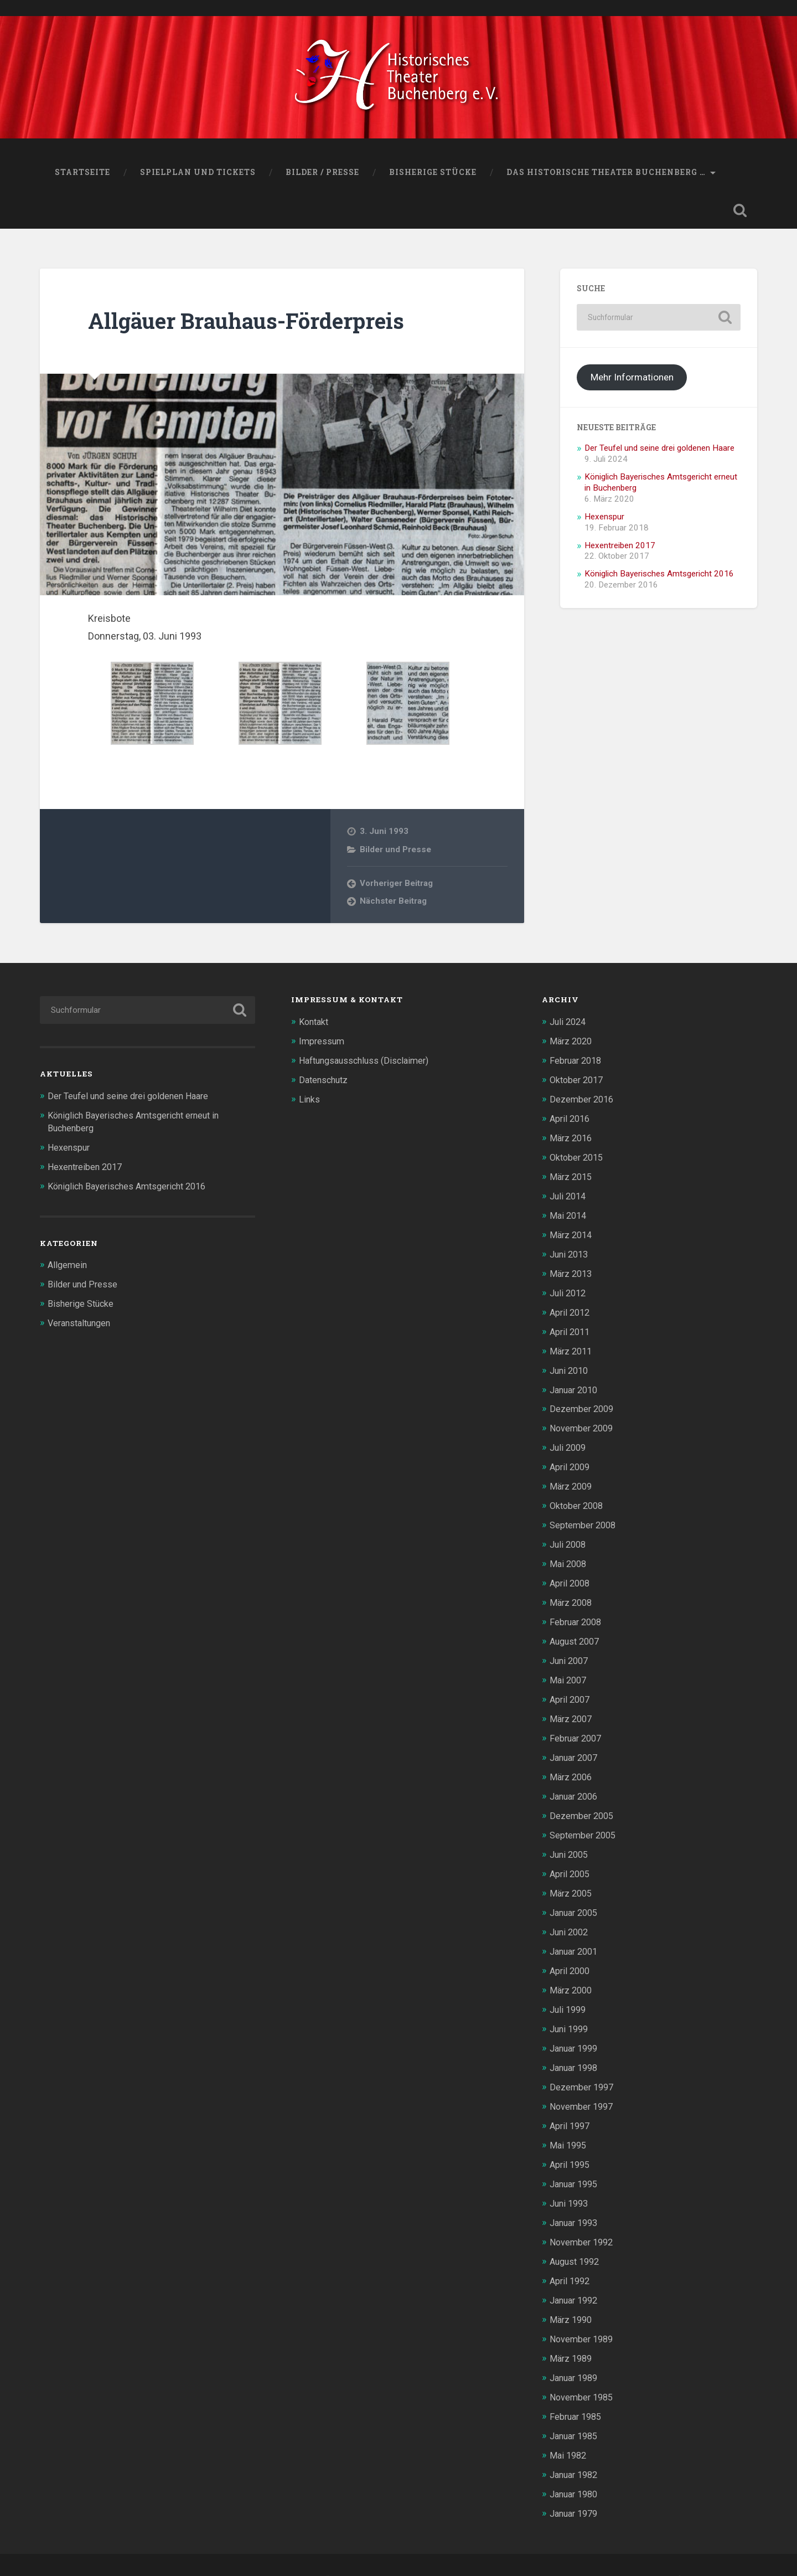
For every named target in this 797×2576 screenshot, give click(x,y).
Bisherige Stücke (433, 176)
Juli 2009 (569, 1442)
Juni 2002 (571, 1915)
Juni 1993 (571, 2181)
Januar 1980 (576, 2465)
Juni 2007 (571, 1650)
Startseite (82, 176)
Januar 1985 (576, 2408)
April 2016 (571, 1120)
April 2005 (571, 1859)
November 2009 (583, 1423)
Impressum (322, 1044)
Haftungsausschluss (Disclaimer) (368, 1063)
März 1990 (572, 2295)
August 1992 (577, 2238)
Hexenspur (604, 520)
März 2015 (572, 1177)
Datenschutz (325, 1082)
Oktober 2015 (578, 1158)
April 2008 (571, 1574)
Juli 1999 (569, 1991)
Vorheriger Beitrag (396, 887)
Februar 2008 (577, 1613)
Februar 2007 (577, 1726)
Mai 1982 (569, 2427)
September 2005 (585, 1821)
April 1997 (571, 2105)
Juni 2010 (571, 1366)
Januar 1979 (576, 2484)
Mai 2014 (569, 1214)
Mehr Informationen (632, 381)
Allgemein (68, 1266)
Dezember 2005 (583, 1802)
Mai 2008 (569, 1556)
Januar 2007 (576, 1745)
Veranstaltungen (82, 1323)
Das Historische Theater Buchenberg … (606, 176)
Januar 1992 (576, 2276)
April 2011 (571, 1329)
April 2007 (571, 1688)
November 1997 (583, 2086)
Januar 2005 (576, 1897)
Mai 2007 (569, 1670)
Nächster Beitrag (393, 905)
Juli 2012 (569, 1290)
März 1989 (572, 2332)
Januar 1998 (576, 2048)
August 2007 (577, 1631)
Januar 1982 (576, 2447)
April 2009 (571, 1461)
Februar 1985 (577, 2389)
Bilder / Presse (322, 176)
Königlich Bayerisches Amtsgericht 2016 (659, 578)
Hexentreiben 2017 (619, 549)
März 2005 (572, 1878)
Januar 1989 (576, 2351)
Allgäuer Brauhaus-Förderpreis (253, 324)
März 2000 (572, 1973)
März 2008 (572, 1594)
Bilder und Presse (395, 853)
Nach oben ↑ (728, 2550)
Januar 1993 (576, 2200)
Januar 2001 (576, 1935)
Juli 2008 (569, 1537)
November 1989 (583, 2314)
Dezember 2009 (583, 1404)
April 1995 (571, 2143)
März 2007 (572, 1707)
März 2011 (572, 1347)
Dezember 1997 (583, 2067)
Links (309, 1101)
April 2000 (571, 1954)
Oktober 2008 (578, 1499)
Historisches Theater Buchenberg (155, 2550)
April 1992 (571, 2257)
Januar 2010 (576, 1385)
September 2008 (585, 1518)
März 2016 (572, 1139)
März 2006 (572, 1764)
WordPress (399, 2550)
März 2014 (572, 1234)
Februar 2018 (577, 1063)
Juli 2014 (569, 1196)
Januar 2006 (576, 1783)
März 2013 (572, 1271)
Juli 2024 (569, 1025)
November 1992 (583, 2219)
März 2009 (572, 1480)
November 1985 (583, 2371)
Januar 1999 (576, 2030)
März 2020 (572, 1044)
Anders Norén (654, 2550)
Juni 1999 (571, 2011)
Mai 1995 (569, 2124)
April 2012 (571, 1309)
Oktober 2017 (578, 1082)
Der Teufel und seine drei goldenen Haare (659, 452)
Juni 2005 (571, 1840)
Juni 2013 (571, 1253)
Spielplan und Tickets (198, 176)
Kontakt (315, 1025)
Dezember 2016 (583, 1101)
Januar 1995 (576, 2162)
